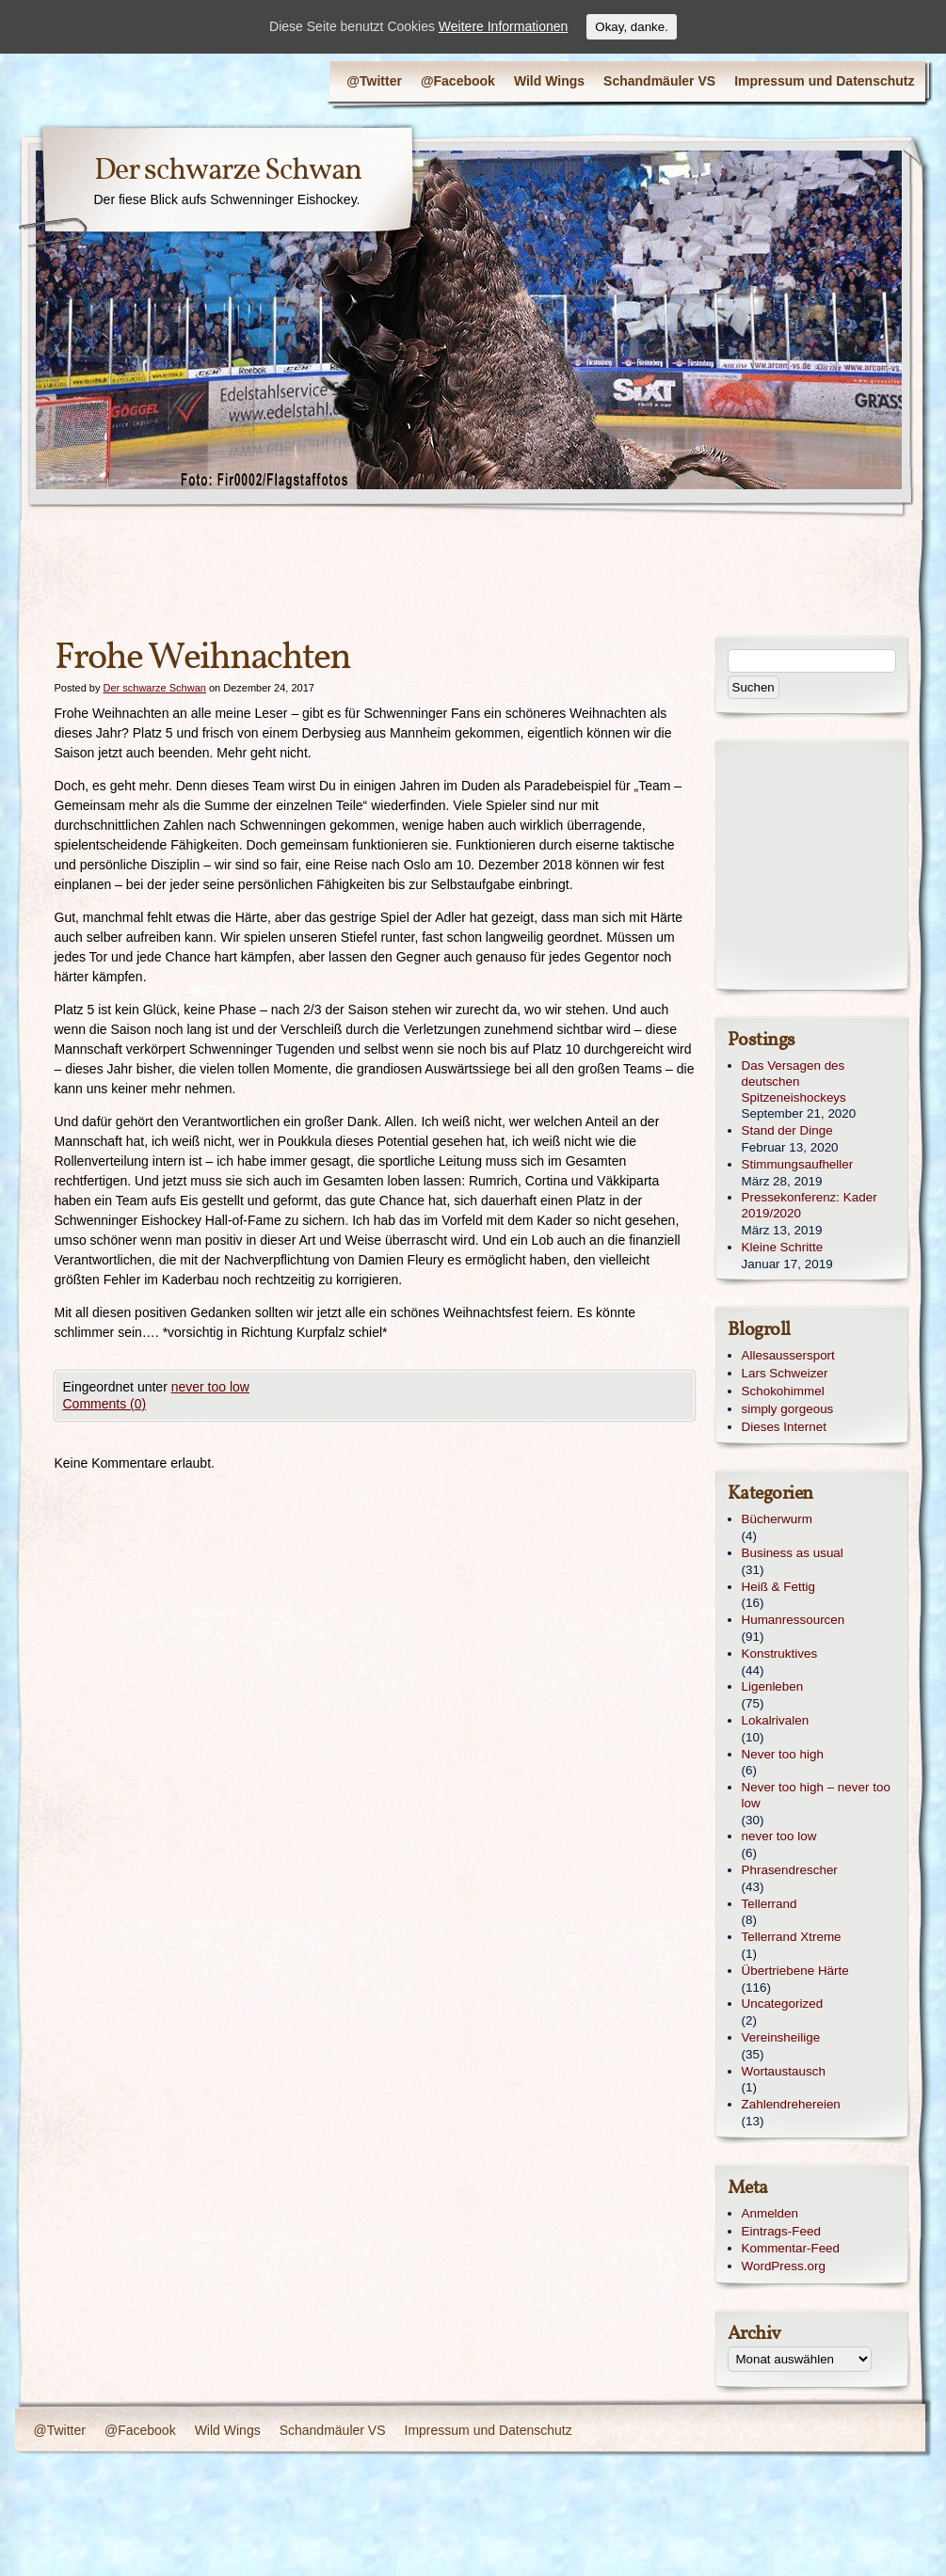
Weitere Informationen (503, 26)
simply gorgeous (788, 1409)
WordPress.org (784, 2266)
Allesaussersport (788, 1355)
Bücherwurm (777, 1519)
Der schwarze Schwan (227, 171)
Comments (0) (105, 1403)
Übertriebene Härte (795, 1971)
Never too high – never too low (816, 1795)
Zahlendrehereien (791, 2104)
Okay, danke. (631, 27)
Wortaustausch (784, 2071)
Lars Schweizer (785, 1373)
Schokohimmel (783, 1391)
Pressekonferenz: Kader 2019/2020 (809, 1205)
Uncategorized (783, 2003)
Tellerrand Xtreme (792, 1937)
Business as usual (792, 1553)
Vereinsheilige (781, 2037)
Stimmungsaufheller (798, 1164)
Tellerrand (769, 1904)
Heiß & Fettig (778, 1587)
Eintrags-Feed (781, 2231)
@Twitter (374, 80)
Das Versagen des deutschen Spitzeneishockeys (794, 1081)
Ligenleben (773, 1686)
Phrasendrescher (790, 1870)
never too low (210, 1386)
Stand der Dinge (787, 1130)
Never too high (783, 1754)
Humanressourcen (793, 1620)
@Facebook (458, 80)
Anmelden (770, 2213)
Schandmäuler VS (659, 80)
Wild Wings (549, 80)
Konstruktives (780, 1653)
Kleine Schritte (783, 1247)
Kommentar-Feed (791, 2248)
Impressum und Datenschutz (824, 80)
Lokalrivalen (776, 1720)
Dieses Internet (784, 1427)
